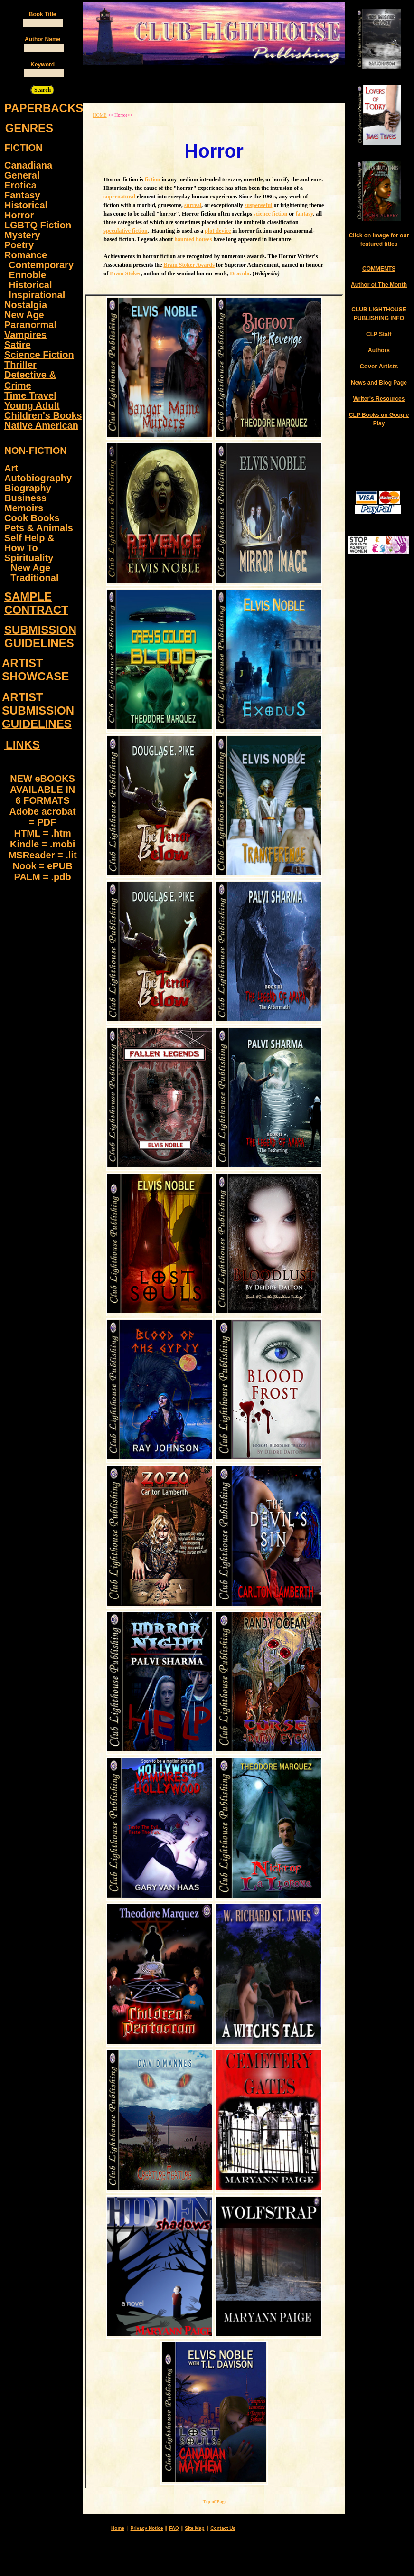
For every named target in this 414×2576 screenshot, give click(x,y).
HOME (99, 115)
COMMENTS (378, 268)
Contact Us (222, 2528)
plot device (218, 230)
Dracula (239, 273)
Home (117, 2528)
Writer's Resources (379, 398)
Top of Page (214, 2501)
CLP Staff (379, 334)
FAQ (174, 2528)
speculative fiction (125, 230)
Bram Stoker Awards (189, 265)
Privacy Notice (147, 2528)
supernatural (119, 196)
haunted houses (193, 239)
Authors (379, 350)
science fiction (271, 213)
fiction (152, 179)
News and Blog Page (379, 382)
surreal (192, 205)
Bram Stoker (125, 273)
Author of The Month (379, 285)
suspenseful (259, 205)
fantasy (304, 213)
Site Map (194, 2528)
